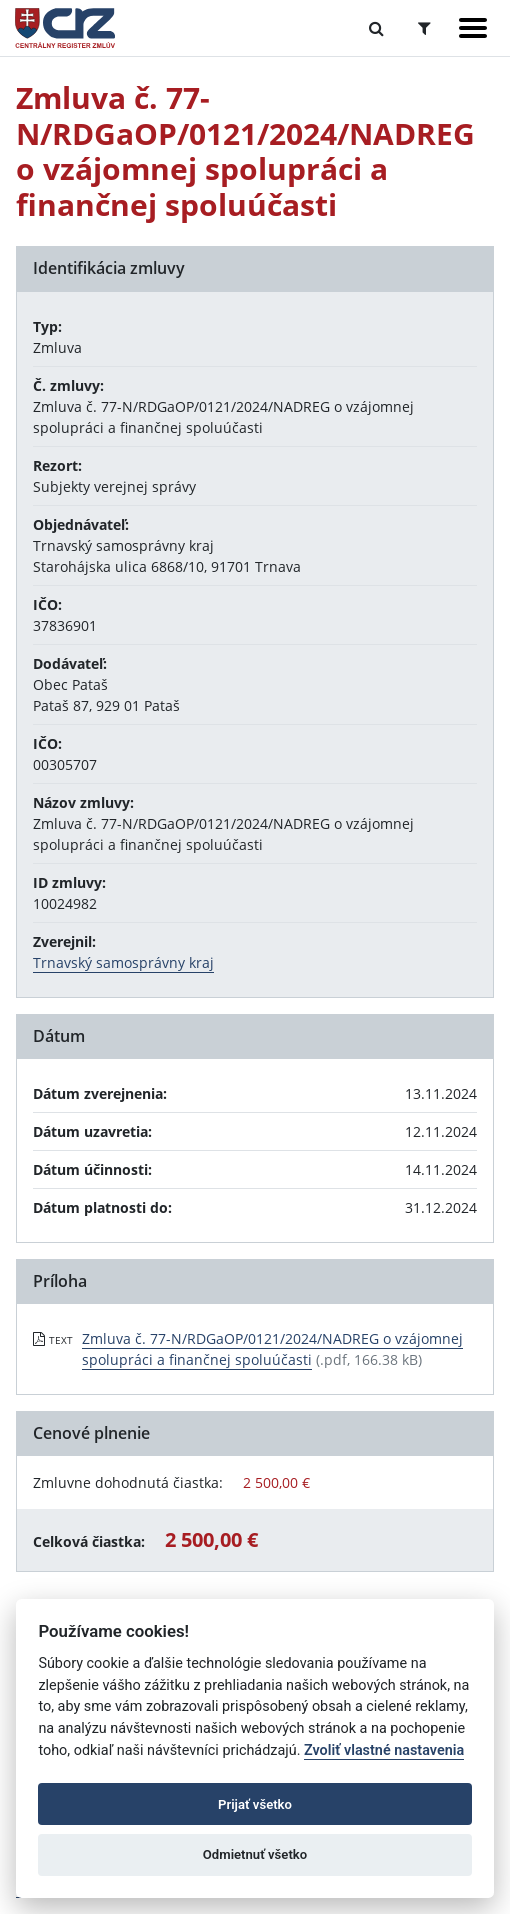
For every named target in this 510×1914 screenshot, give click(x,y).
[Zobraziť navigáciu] (473, 28)
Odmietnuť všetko (255, 1854)
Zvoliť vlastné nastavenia (384, 1750)
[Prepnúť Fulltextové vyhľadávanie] (376, 28)
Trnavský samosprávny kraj (123, 962)
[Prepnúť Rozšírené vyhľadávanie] (424, 28)
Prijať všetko (255, 1804)
